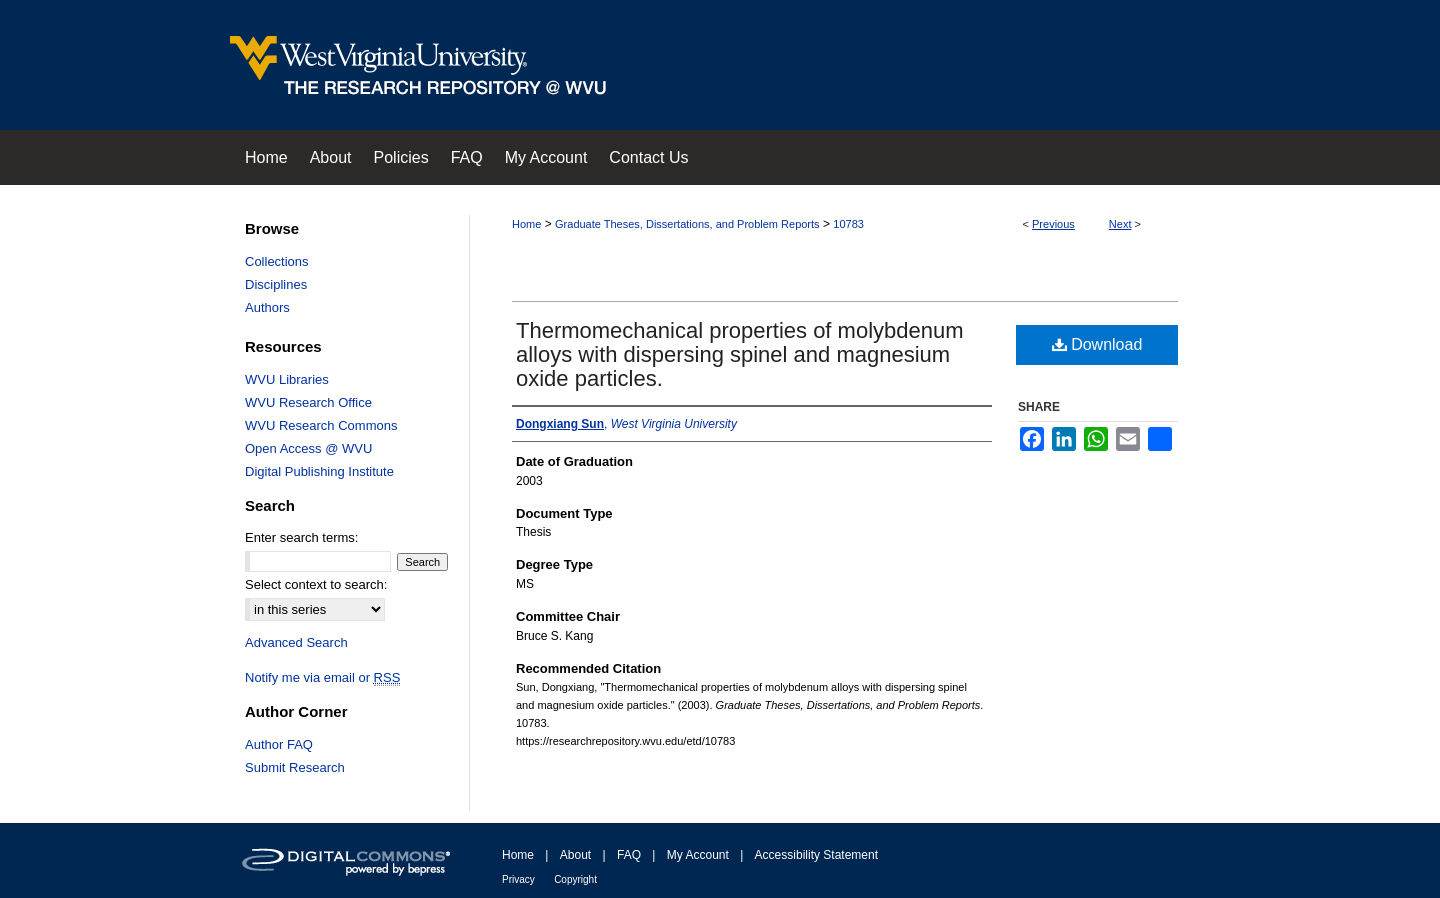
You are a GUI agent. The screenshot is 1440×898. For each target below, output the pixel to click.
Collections (277, 261)
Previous (1053, 224)
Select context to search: (316, 584)
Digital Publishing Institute (319, 471)
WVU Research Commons (321, 425)
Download (1097, 344)
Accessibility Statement (816, 855)
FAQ (629, 855)
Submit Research (295, 767)
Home (526, 224)
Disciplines (276, 284)
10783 (848, 224)
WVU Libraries (287, 379)
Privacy (518, 879)
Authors (267, 307)
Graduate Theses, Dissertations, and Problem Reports (687, 224)
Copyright (575, 879)
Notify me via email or (322, 677)
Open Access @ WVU (308, 448)
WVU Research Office (308, 402)
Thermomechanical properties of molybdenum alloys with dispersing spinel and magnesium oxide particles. (740, 354)
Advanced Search (296, 642)
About (575, 855)
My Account (698, 855)
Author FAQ (279, 744)
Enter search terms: (301, 537)
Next (1120, 224)
